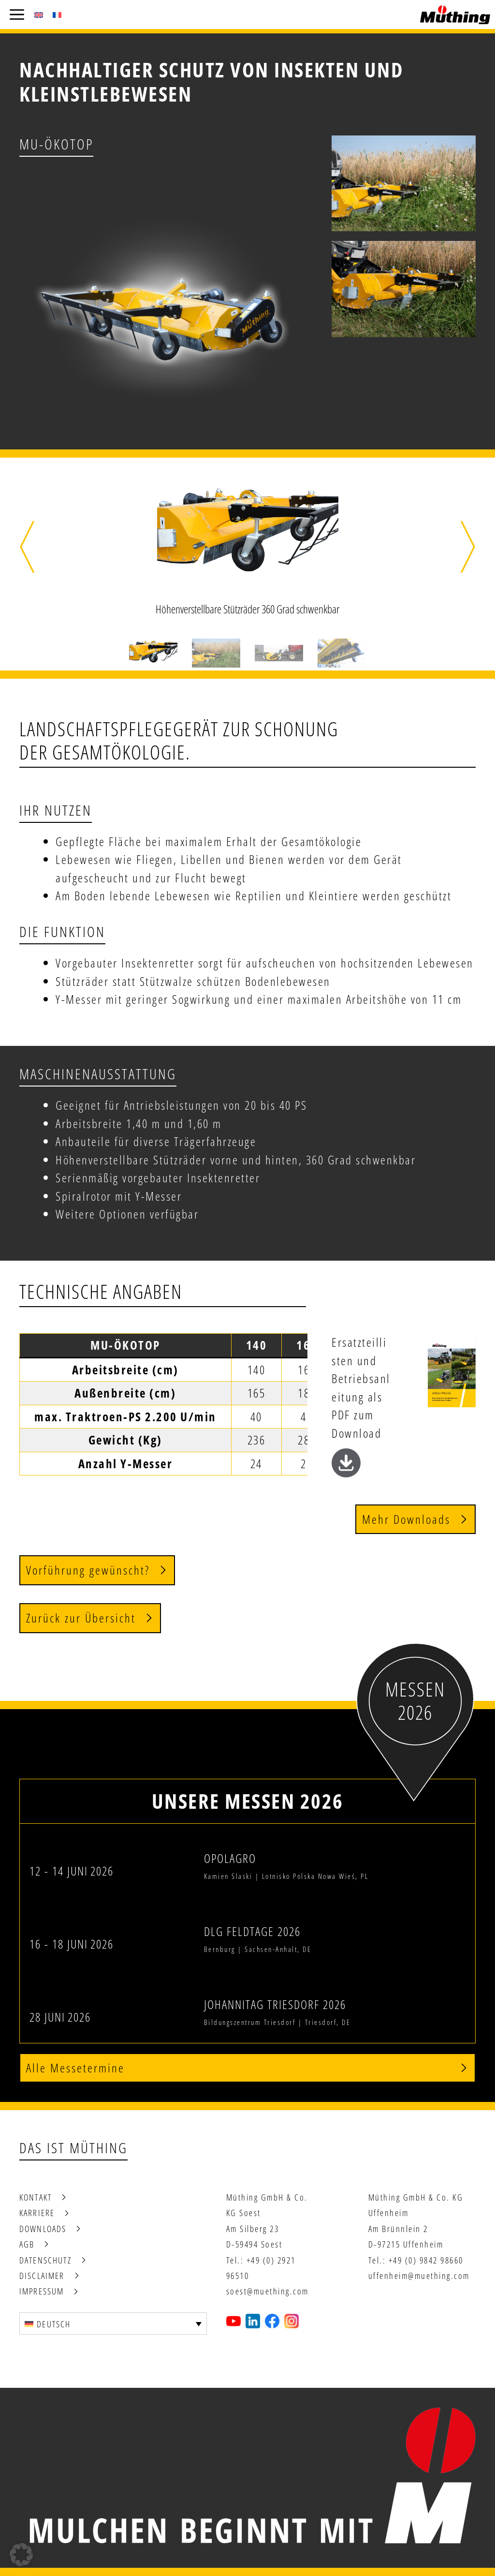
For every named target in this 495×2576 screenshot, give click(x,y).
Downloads (42, 2228)
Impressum (41, 2291)
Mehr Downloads (406, 1519)
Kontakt (35, 2197)
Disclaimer (42, 2275)
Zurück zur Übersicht (81, 1617)
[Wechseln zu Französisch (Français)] (57, 14)
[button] (27, 547)
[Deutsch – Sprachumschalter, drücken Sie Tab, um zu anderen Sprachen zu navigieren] (113, 2323)
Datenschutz (45, 2260)
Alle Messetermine (75, 2067)
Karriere (37, 2213)
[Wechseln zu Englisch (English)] (38, 14)
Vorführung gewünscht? (88, 1570)
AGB (26, 2244)
